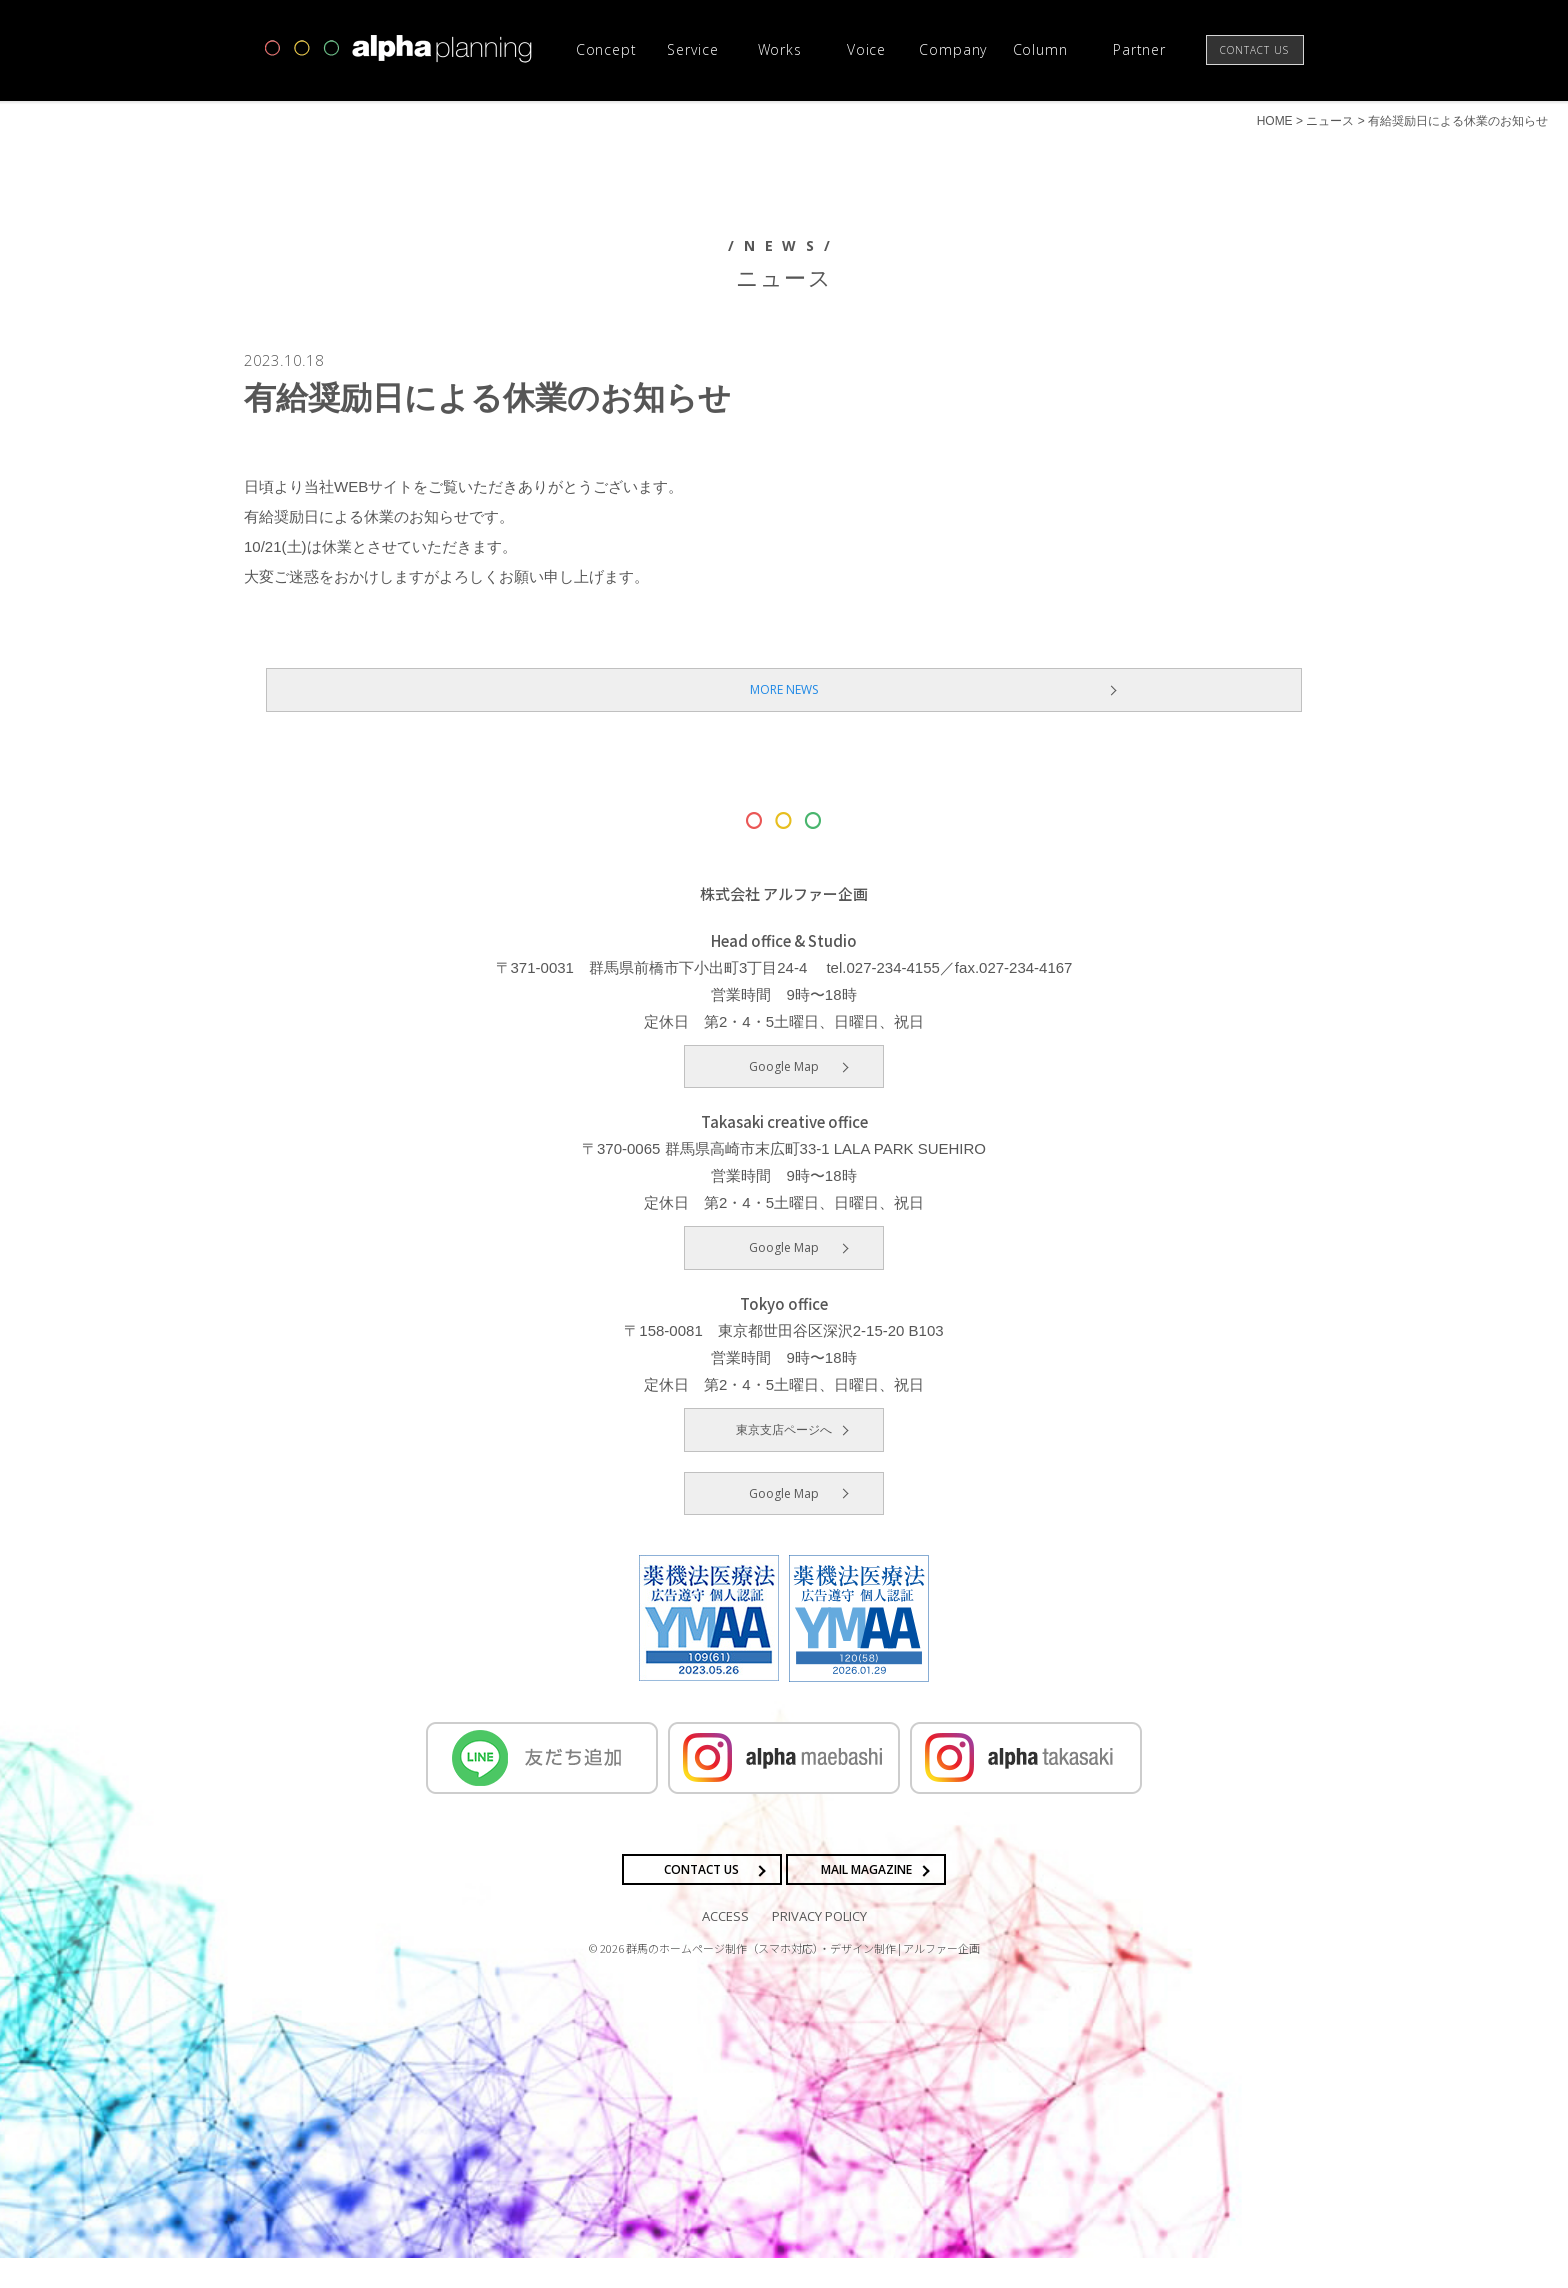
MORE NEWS (784, 718)
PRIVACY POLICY (819, 1945)
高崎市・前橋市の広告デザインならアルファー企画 (399, 49)
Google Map (784, 1095)
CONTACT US (701, 1898)
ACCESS (725, 1945)
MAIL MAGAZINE (866, 1898)
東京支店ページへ (784, 1458)
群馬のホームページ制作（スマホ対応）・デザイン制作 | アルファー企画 (803, 1977)
